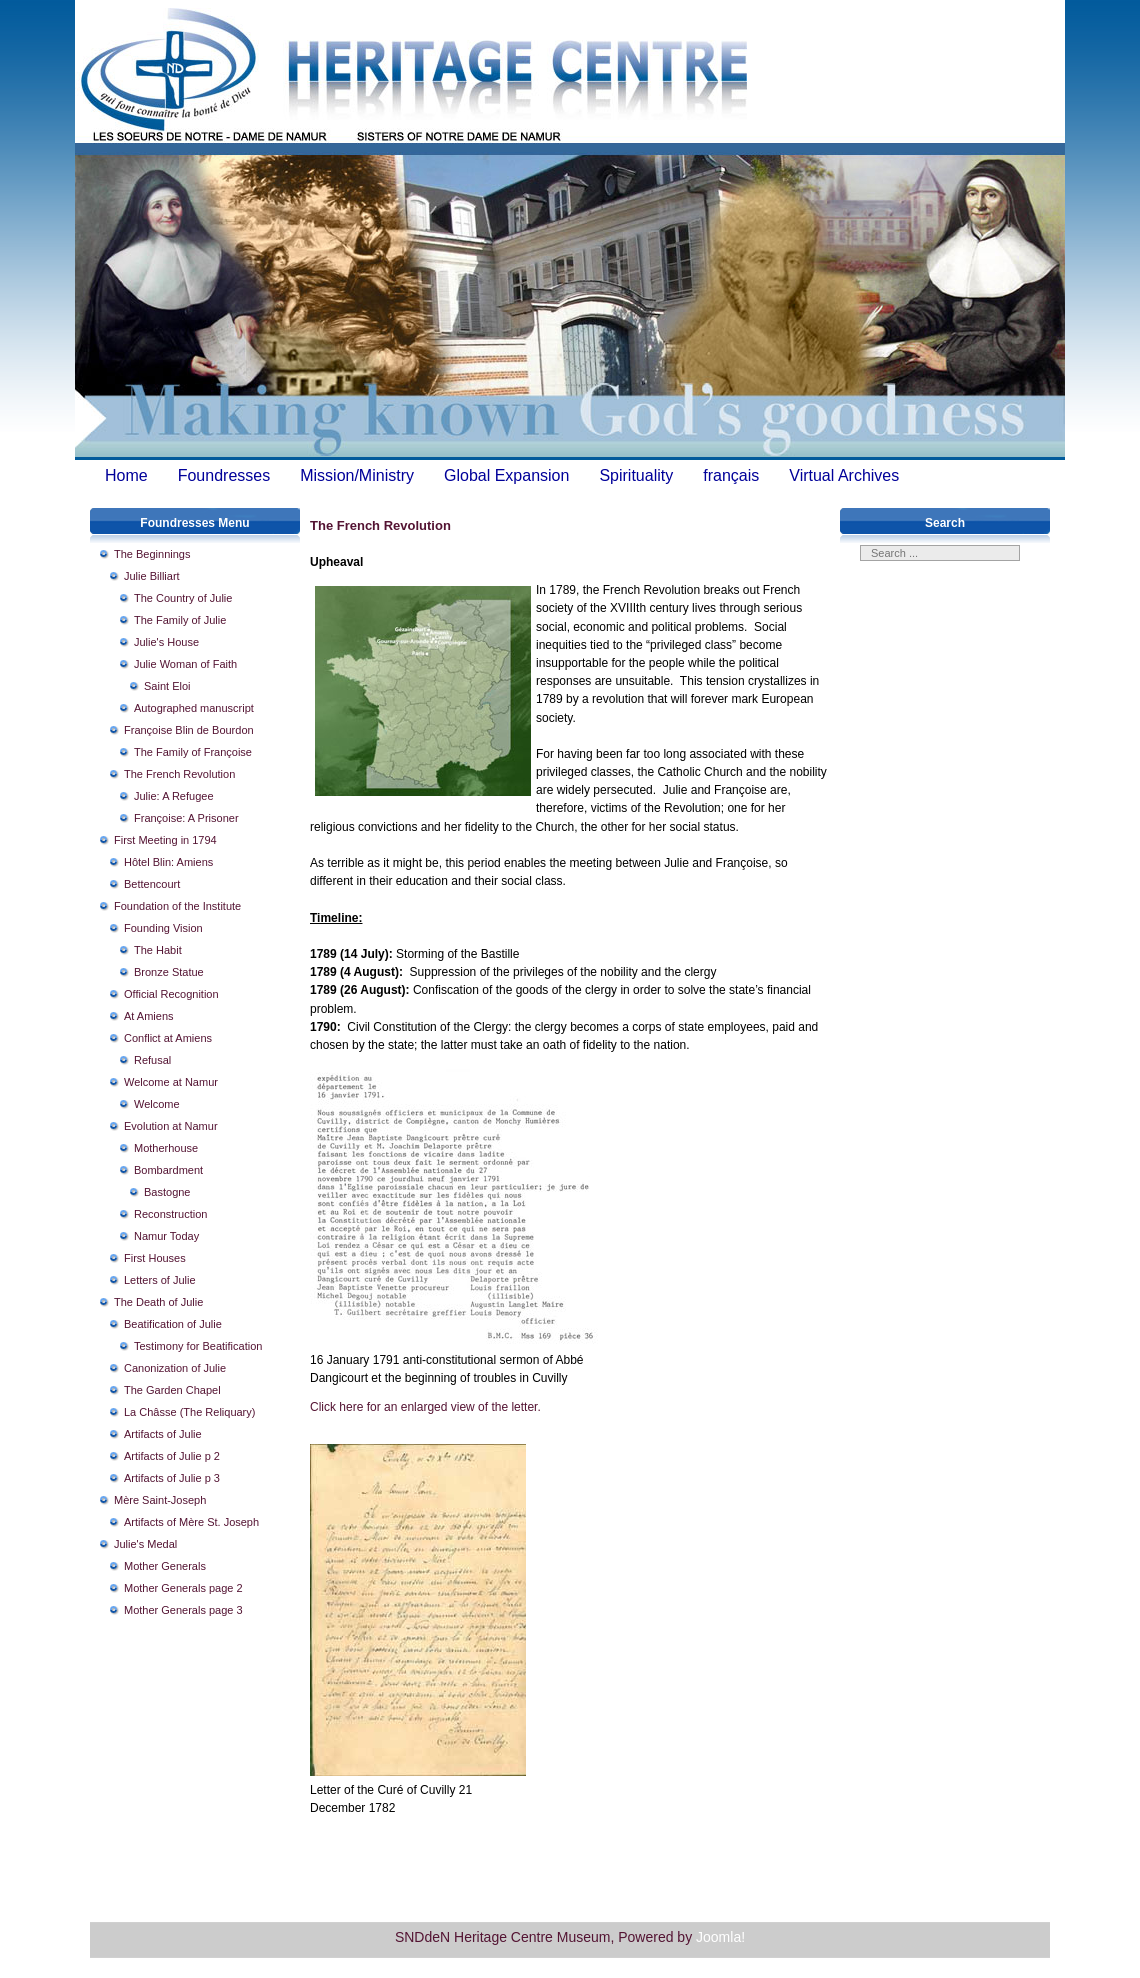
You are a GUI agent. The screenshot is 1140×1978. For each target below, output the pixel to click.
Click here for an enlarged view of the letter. (425, 1407)
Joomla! (720, 1937)
